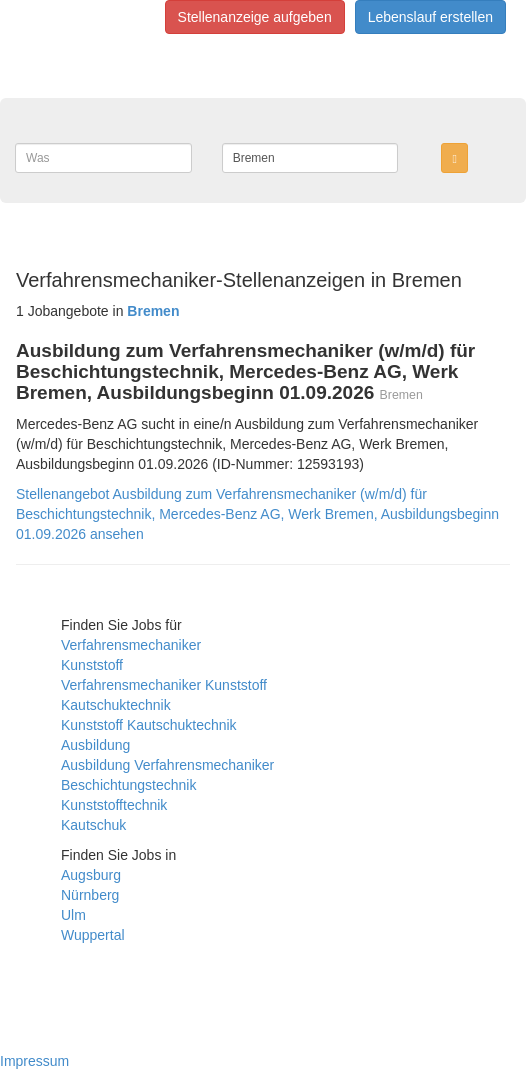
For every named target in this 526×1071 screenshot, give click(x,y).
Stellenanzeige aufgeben (255, 17)
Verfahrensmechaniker (131, 645)
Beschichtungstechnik (128, 785)
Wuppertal (93, 935)
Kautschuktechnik (116, 705)
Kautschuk (93, 825)
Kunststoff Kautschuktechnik (149, 725)
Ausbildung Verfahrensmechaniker (167, 765)
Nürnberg (90, 895)
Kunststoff (92, 665)
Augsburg (91, 875)
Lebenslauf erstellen (430, 17)
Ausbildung (95, 745)
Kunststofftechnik (114, 805)
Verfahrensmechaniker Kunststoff (164, 685)
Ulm (73, 915)
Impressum (34, 1061)
